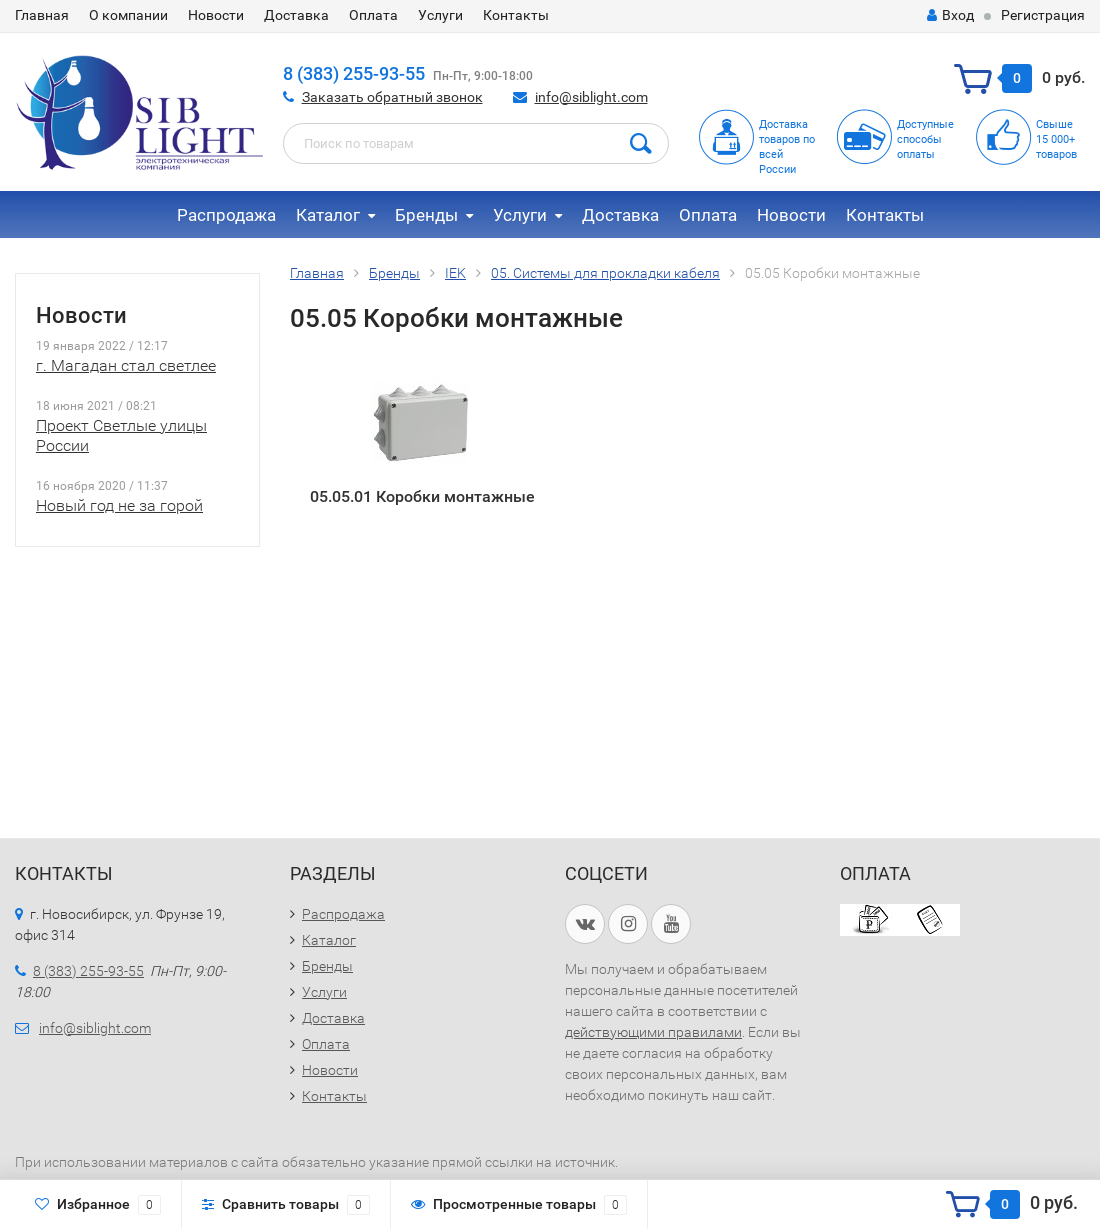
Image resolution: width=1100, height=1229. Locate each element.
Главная (42, 15)
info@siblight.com (591, 97)
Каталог (328, 215)
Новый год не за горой (119, 505)
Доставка (296, 15)
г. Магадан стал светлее (126, 365)
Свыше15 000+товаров (1056, 139)
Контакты (516, 15)
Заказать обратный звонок (392, 97)
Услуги (440, 15)
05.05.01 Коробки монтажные (422, 496)
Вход (950, 15)
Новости (216, 15)
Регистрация (1043, 15)
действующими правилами (653, 1032)
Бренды (426, 215)
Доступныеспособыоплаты (925, 139)
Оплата (373, 15)
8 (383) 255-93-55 (354, 73)
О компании (128, 15)
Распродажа (226, 215)
